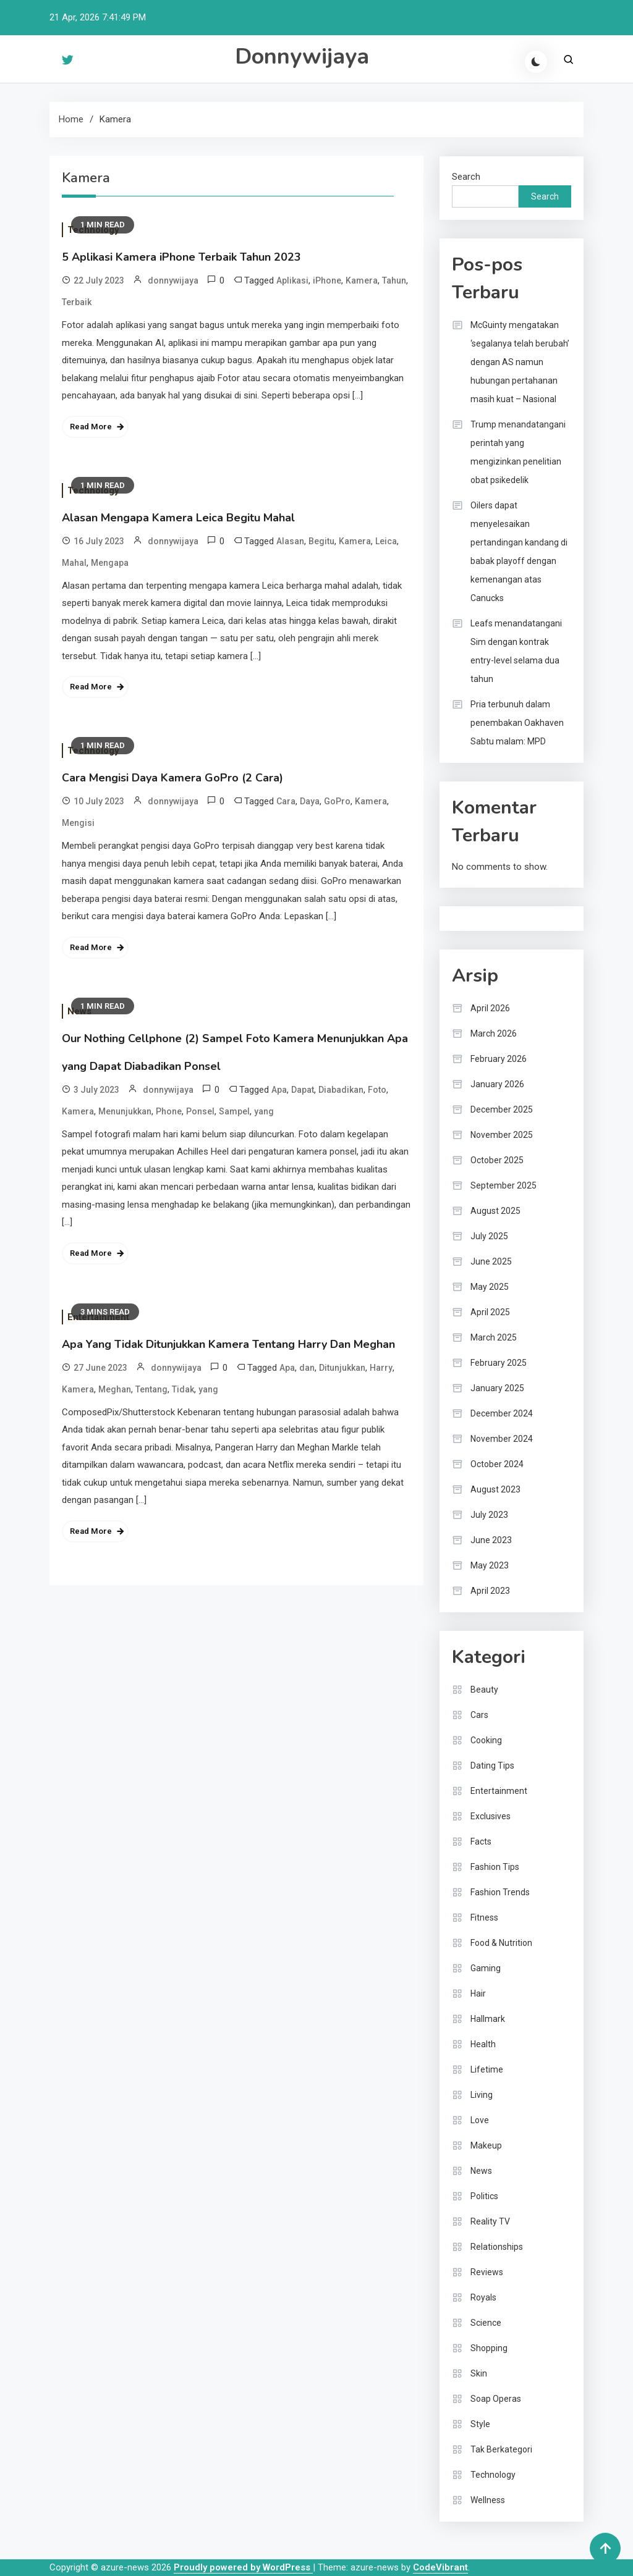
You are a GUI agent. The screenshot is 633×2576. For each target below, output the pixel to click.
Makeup (486, 2145)
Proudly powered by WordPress (243, 2567)
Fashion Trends (500, 1892)
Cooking (486, 1740)
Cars (479, 1715)
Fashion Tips (494, 1867)
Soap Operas (495, 2399)
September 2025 (503, 1185)
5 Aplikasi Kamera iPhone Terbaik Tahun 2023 (181, 257)
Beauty (484, 1689)
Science (485, 2323)
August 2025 (495, 1211)
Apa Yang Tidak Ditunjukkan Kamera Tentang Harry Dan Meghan (228, 1344)
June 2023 (491, 1540)
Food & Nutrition (501, 1943)
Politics (484, 2196)
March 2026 (493, 1033)
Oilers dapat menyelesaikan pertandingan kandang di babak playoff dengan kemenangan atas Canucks (518, 551)
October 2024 (497, 1464)
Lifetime (486, 2069)
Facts (480, 1841)
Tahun (394, 280)
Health (483, 2044)
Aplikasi (292, 280)
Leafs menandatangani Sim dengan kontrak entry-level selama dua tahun (516, 651)
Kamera (362, 280)
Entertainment (498, 1791)
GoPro (337, 801)
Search (466, 176)
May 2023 (489, 1565)
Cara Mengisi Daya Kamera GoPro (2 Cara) (172, 777)
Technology (493, 2475)
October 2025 (497, 1160)
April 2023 (490, 1591)
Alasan (290, 541)
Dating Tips (492, 1765)
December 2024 (501, 1413)
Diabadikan (340, 1090)
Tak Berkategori (501, 2449)
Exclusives (490, 1816)
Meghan (114, 1389)
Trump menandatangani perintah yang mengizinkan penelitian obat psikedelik (518, 452)
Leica (386, 541)
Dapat (302, 1090)
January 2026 (497, 1084)
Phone (169, 1111)
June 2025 (491, 1261)
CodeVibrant (440, 2567)
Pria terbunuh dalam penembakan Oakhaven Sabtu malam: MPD (517, 722)
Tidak (183, 1389)
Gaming (485, 1968)
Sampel (234, 1111)
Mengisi (78, 823)
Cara (285, 801)
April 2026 (490, 1008)
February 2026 (498, 1059)
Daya (310, 801)
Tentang (151, 1389)
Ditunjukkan (342, 1368)
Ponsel (200, 1111)
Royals (483, 2297)
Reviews (486, 2272)
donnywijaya (173, 280)
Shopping (489, 2348)
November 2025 (501, 1135)
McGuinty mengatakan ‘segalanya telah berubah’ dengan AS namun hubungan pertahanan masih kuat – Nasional (519, 362)
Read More (91, 426)
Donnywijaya (302, 56)
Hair (478, 1993)
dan (307, 1368)
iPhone (327, 280)
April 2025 (490, 1312)
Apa (279, 1090)
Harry (381, 1368)
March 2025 (493, 1337)
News (481, 2171)
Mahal (74, 563)
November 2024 (501, 1439)
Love (479, 2120)
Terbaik (76, 302)
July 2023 (489, 1515)
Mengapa (110, 563)
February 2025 (498, 1363)
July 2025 (489, 1236)
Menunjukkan (124, 1111)
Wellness (487, 2500)
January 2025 (497, 1388)
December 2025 (501, 1109)
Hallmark (487, 2019)
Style (480, 2424)
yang (264, 1111)
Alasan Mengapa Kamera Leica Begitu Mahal (178, 517)
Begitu (321, 541)
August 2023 (495, 1489)
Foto (377, 1090)
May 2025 (489, 1287)
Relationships (496, 2247)
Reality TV (490, 2221)
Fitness (484, 1917)
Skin (478, 2373)
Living (481, 2095)
